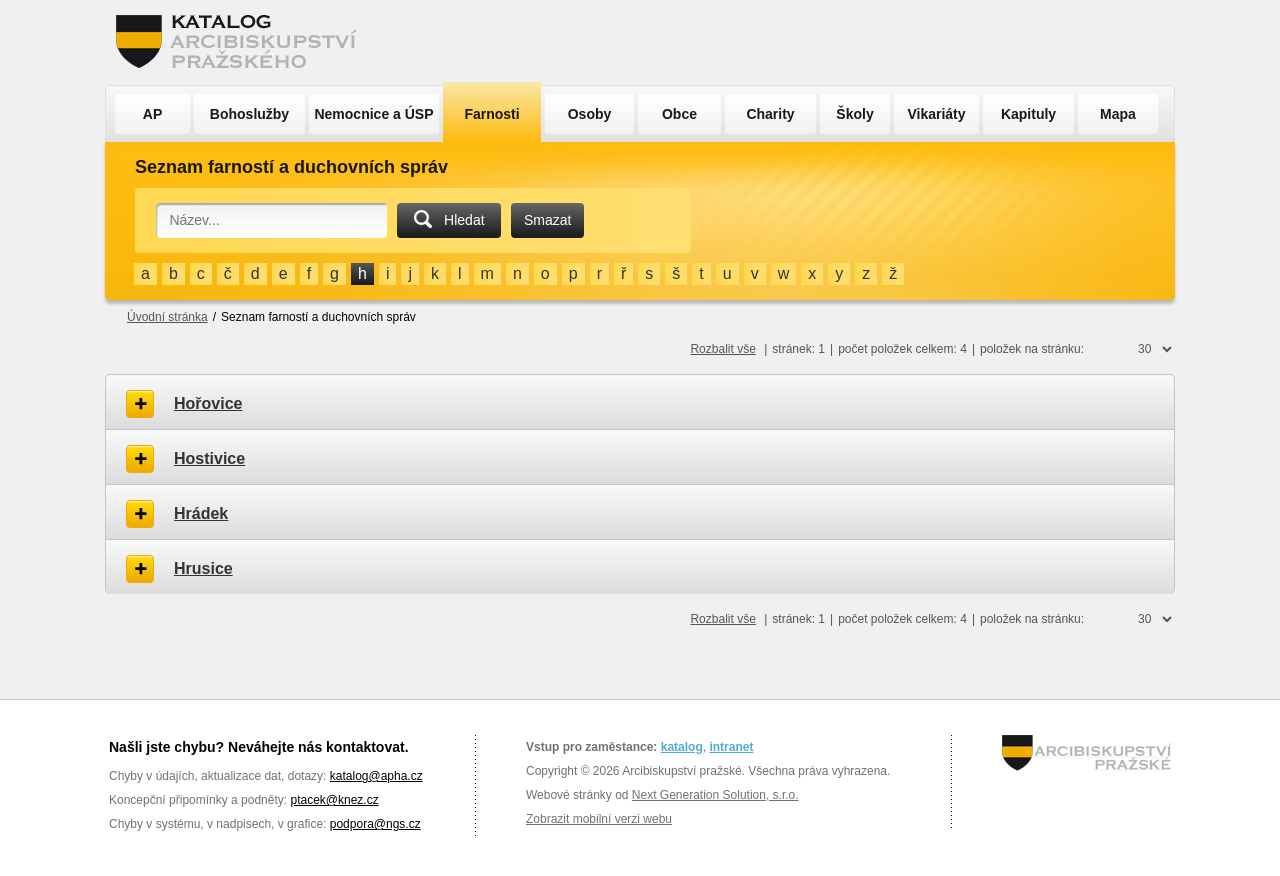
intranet (731, 747)
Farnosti (491, 114)
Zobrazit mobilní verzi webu (599, 819)
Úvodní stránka (167, 317)
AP (152, 114)
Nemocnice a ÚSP (373, 114)
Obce (679, 114)
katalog (682, 747)
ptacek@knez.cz (334, 800)
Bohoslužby (249, 114)
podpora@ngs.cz (375, 824)
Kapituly (1028, 114)
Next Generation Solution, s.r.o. (715, 795)
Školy (854, 114)
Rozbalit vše (722, 349)
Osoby (590, 114)
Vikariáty (936, 114)
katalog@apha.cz (376, 776)
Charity (770, 114)
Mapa (1118, 114)
